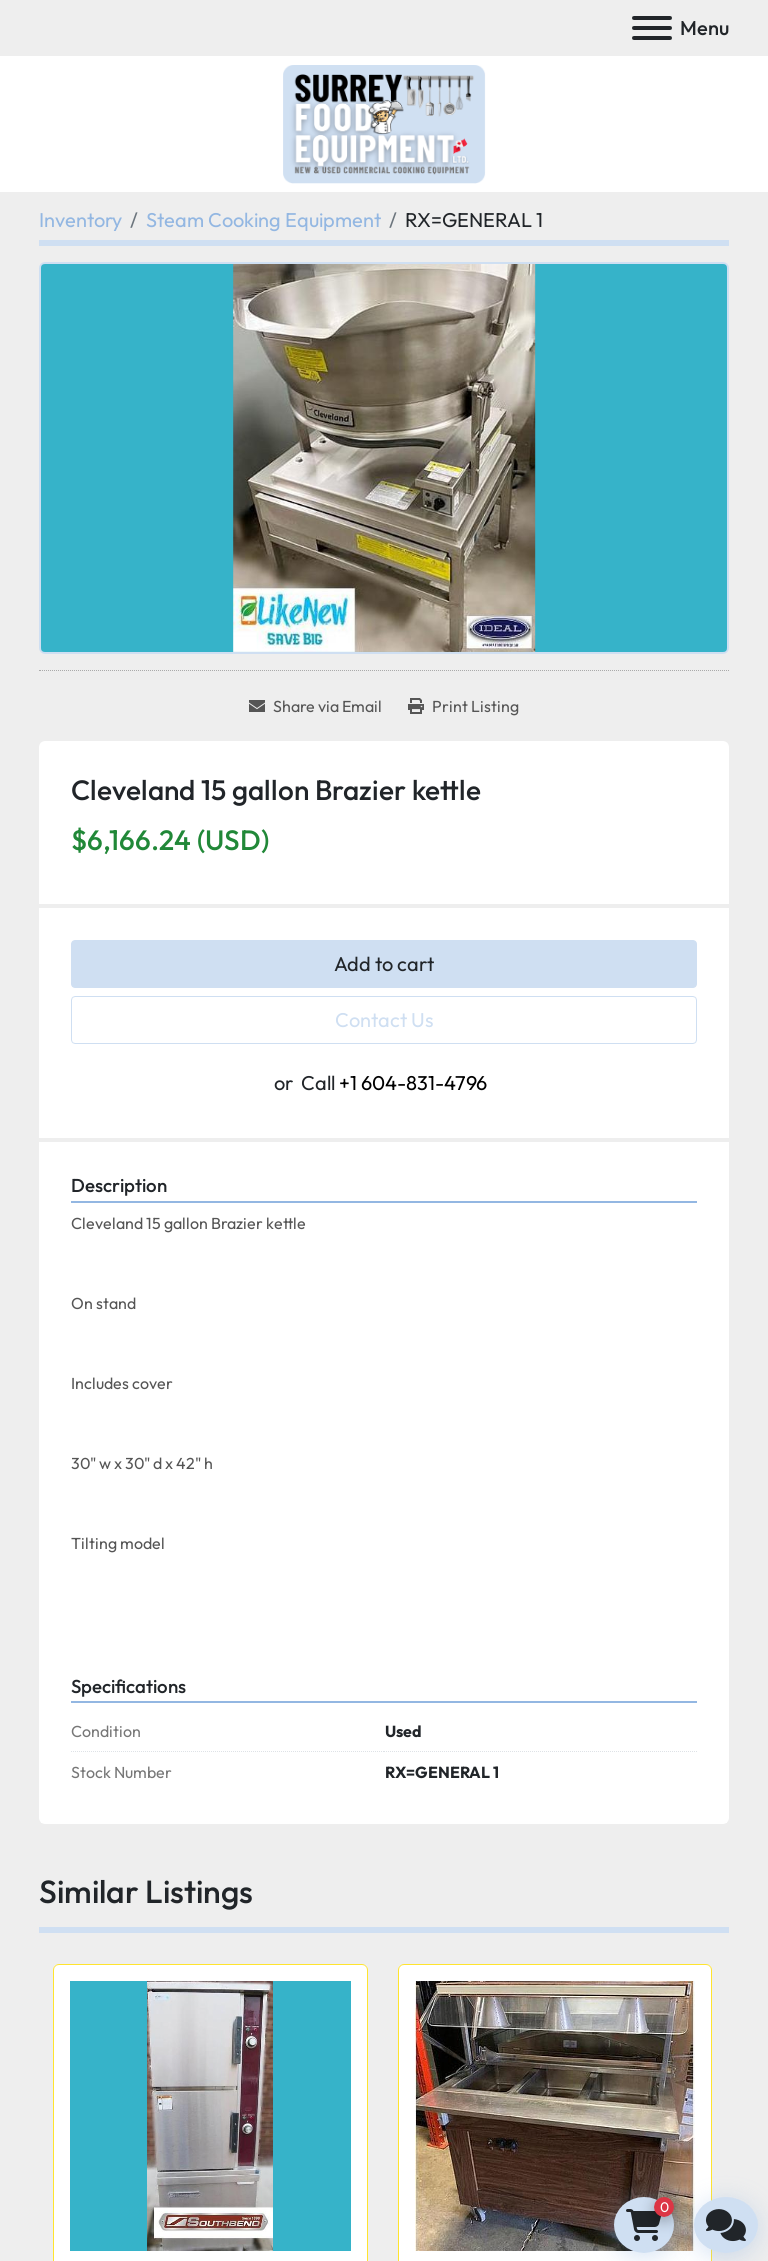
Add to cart (384, 963)
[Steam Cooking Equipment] (263, 219)
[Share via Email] (315, 706)
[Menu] (652, 28)
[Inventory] (80, 219)
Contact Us (384, 1019)
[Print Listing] (463, 706)
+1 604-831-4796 (413, 1082)
